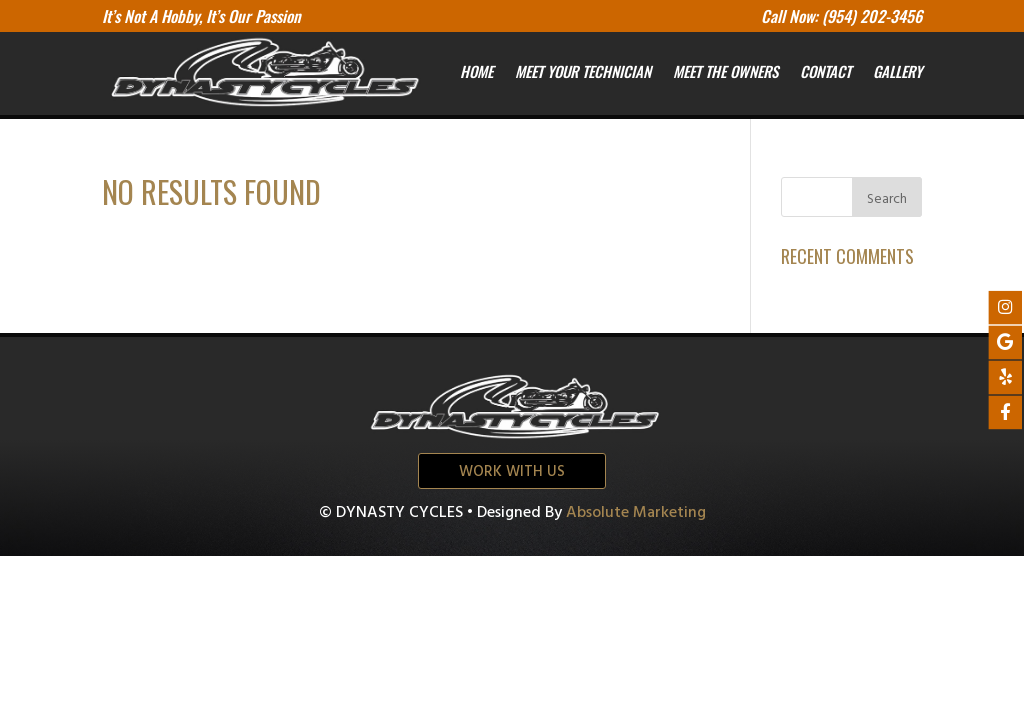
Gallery (897, 71)
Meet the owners (725, 71)
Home (476, 71)
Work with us (512, 472)
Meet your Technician (583, 71)
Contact (825, 71)
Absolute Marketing (636, 513)
